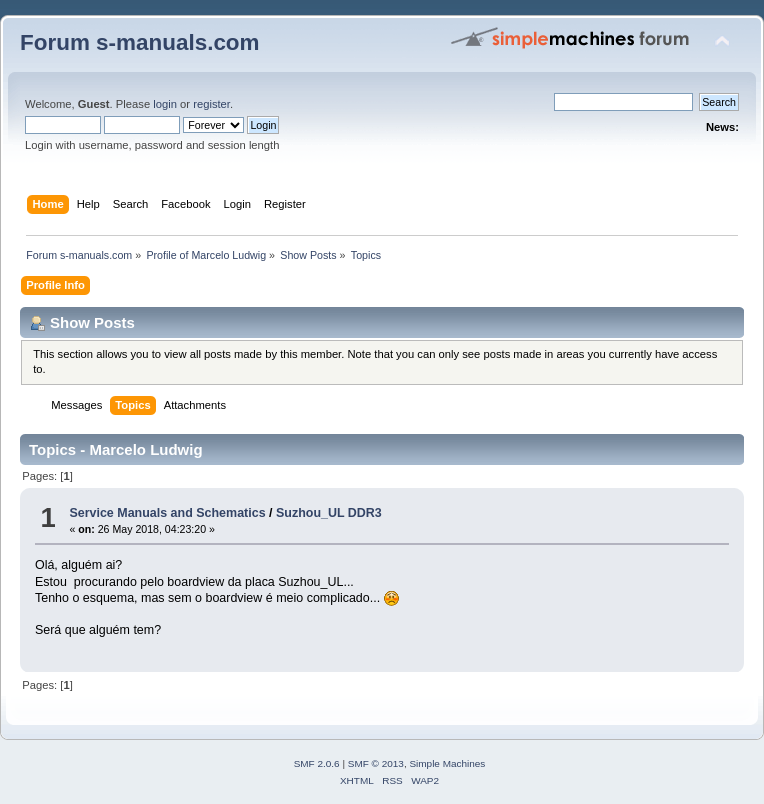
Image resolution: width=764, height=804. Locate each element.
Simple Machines (447, 763)
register (211, 104)
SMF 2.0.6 (317, 763)
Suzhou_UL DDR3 (329, 513)
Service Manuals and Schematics (167, 513)
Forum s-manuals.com (140, 42)
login (165, 104)
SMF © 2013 (376, 763)
